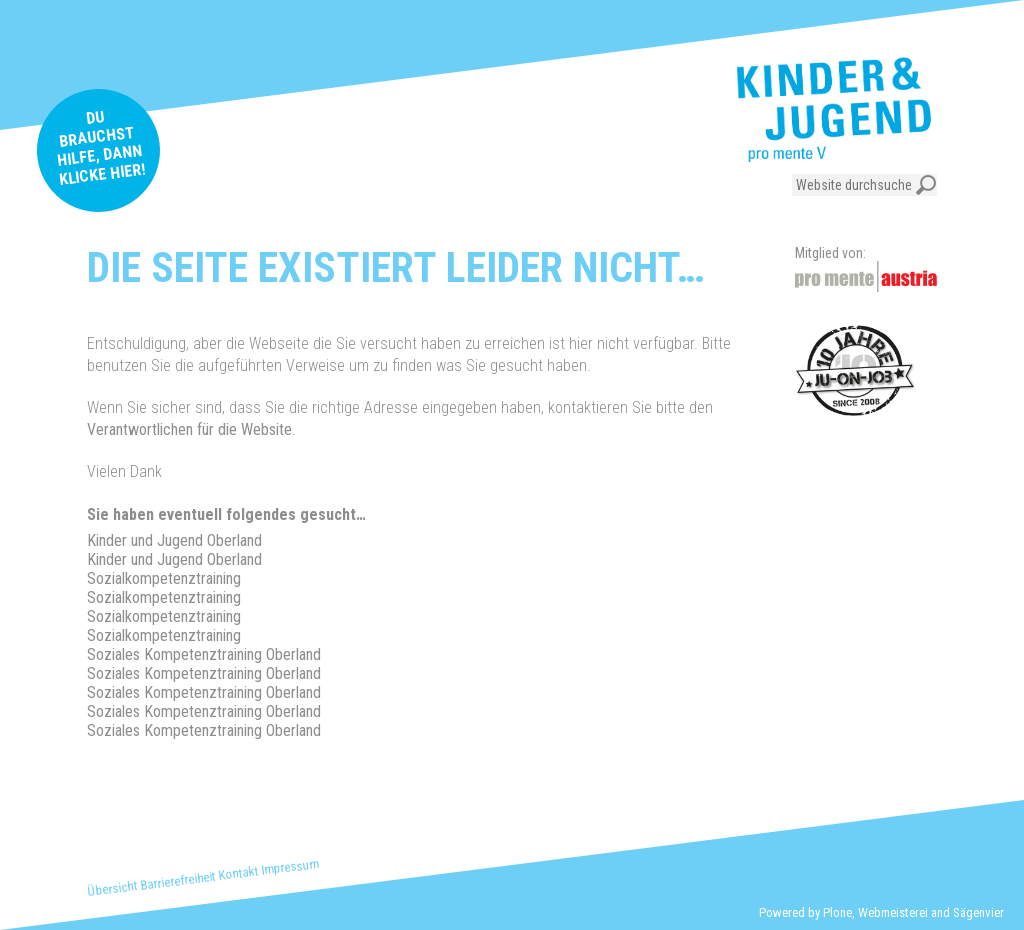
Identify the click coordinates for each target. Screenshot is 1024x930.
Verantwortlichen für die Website (189, 429)
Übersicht (112, 888)
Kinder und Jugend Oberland (174, 540)
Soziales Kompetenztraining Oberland (204, 654)
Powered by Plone (805, 912)
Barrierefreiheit (178, 880)
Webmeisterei (893, 912)
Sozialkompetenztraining (164, 578)
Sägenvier (978, 912)
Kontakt (239, 873)
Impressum (290, 867)
